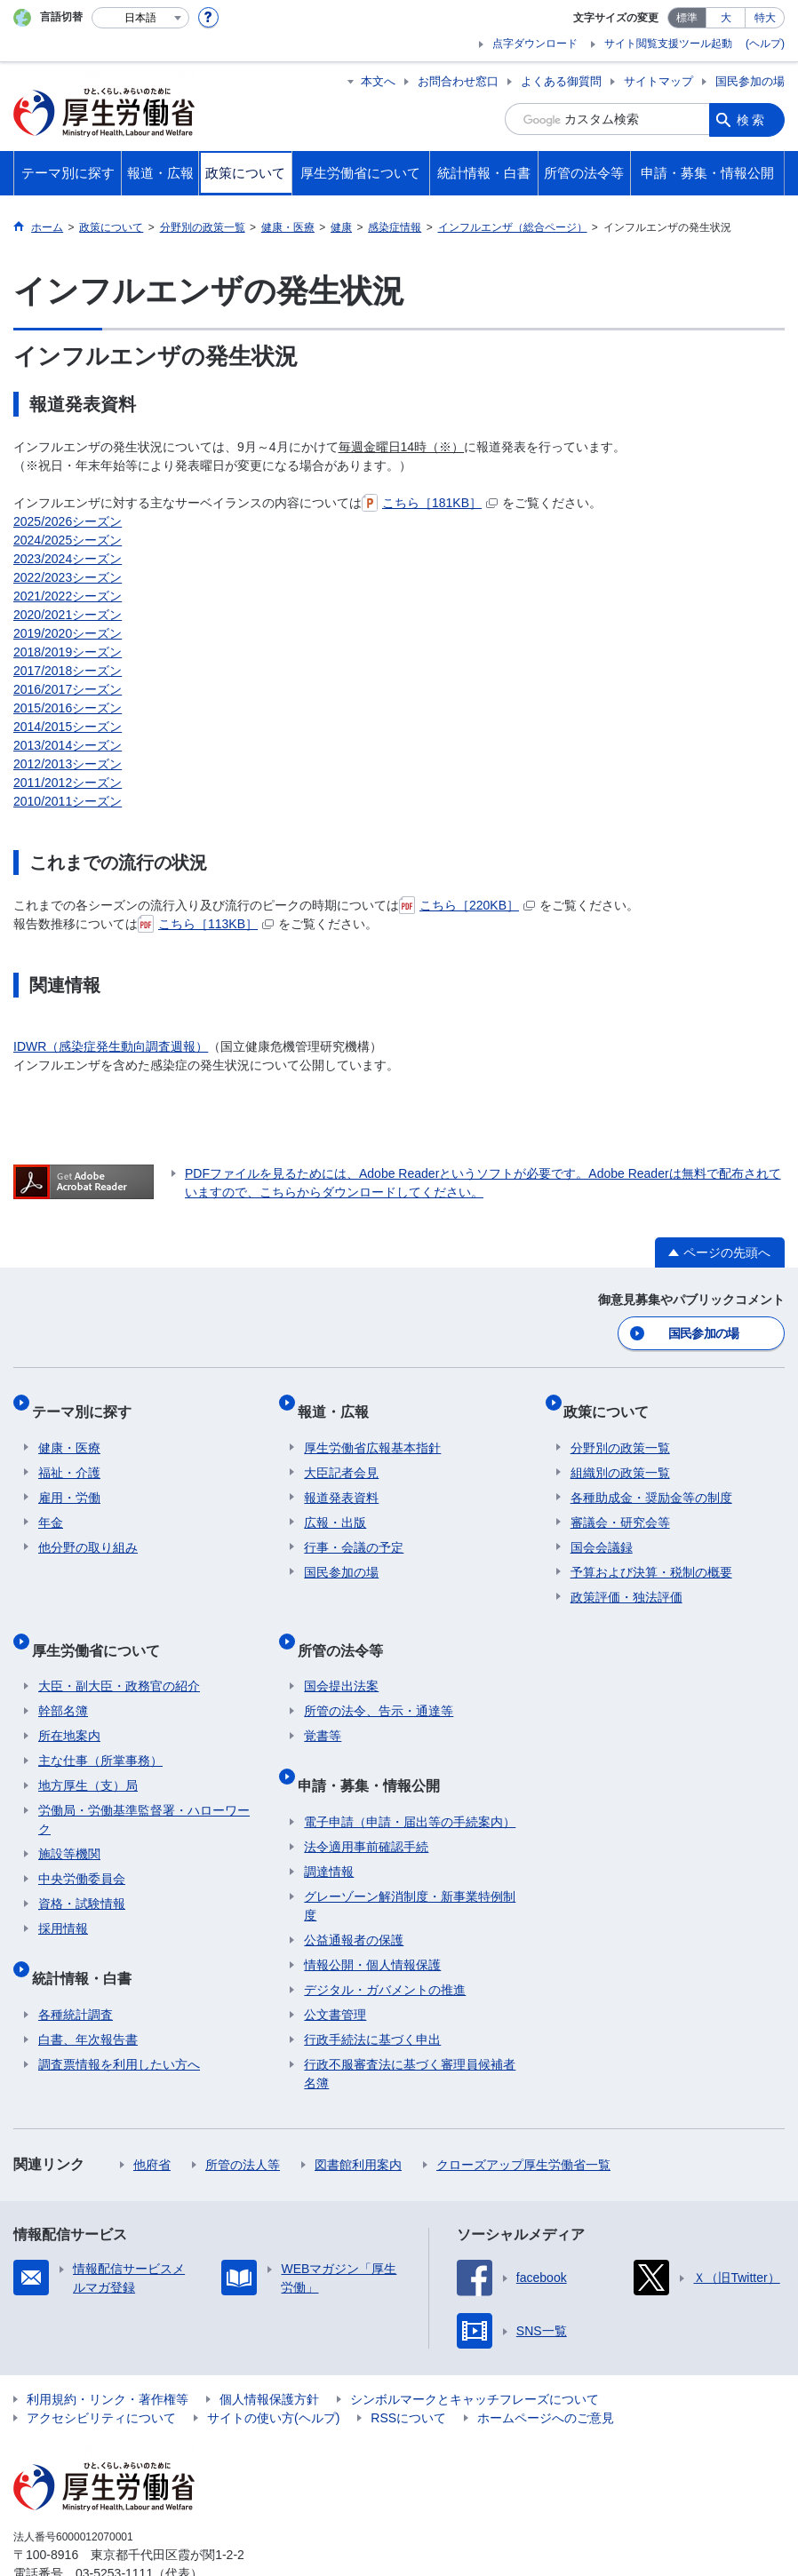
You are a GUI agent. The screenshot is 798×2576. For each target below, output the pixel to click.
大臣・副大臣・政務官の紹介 (119, 1654)
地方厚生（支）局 (88, 1753)
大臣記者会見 (341, 1455)
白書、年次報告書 (88, 1992)
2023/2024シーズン (67, 559)
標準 (687, 18)
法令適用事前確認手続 (366, 1800)
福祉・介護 (69, 1455)
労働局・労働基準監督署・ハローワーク (144, 1787)
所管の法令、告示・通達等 (378, 1679)
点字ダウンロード (535, 43)
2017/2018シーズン (67, 671)
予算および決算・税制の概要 (651, 1554)
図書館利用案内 (358, 2118)
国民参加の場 (750, 81)
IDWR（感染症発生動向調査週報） (110, 1046)
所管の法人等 (242, 2118)
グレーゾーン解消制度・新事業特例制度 (409, 1858)
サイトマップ (658, 81)
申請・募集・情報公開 (375, 1745)
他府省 (152, 2118)
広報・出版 (335, 1505)
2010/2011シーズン (67, 801)
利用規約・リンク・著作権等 (107, 2352)
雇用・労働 (69, 1480)
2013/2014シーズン (67, 745)
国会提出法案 (341, 1654)
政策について (613, 1400)
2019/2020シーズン (67, 633)
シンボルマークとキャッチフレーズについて (474, 2352)
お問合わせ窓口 (458, 81)
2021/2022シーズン (67, 596)
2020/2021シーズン (67, 615)
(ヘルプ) (765, 43)
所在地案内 (69, 1704)
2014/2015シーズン (67, 727)
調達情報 (329, 1824)
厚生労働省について (102, 1624)
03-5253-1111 (114, 2526)
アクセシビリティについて (101, 2371)
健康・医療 (69, 1430)
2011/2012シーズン (67, 782)
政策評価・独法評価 (626, 1579)
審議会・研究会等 (620, 1505)
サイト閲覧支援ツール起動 (668, 43)
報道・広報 (339, 1400)
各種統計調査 (75, 1967)
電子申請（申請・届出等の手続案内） (409, 1775)
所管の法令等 (346, 1624)
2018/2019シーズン (67, 652)
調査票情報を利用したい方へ (119, 2017)
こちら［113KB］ (206, 924)
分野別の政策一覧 (620, 1430)
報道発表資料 (341, 1480)
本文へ (378, 81)
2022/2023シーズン (67, 577)
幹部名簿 (63, 1679)
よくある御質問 (561, 81)
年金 (50, 1505)
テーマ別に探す (88, 1400)
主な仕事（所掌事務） (100, 1728)
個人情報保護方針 (269, 2352)
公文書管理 (335, 1967)
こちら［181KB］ (430, 503)
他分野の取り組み (88, 1530)
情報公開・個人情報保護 (372, 1918)
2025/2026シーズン (67, 521)
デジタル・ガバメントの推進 (385, 1943)
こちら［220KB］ (467, 905)
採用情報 (63, 1896)
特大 (765, 18)
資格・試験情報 (81, 1871)
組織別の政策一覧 (620, 1455)
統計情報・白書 (88, 1937)
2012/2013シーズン (67, 764)
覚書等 (322, 1704)
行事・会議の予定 (353, 1530)
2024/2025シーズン (67, 540)
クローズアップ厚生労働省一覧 (523, 2118)
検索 (752, 119)
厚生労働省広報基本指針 (372, 1430)
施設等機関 (69, 1822)
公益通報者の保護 (353, 1893)
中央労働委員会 (81, 1847)
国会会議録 (602, 1530)
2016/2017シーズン (67, 689)
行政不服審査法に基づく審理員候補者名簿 (409, 2026)
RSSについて (408, 2371)
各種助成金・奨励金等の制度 (651, 1480)
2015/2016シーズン (67, 708)
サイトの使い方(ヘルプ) (273, 2371)
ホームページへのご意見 (545, 2371)
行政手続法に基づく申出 (372, 1992)
